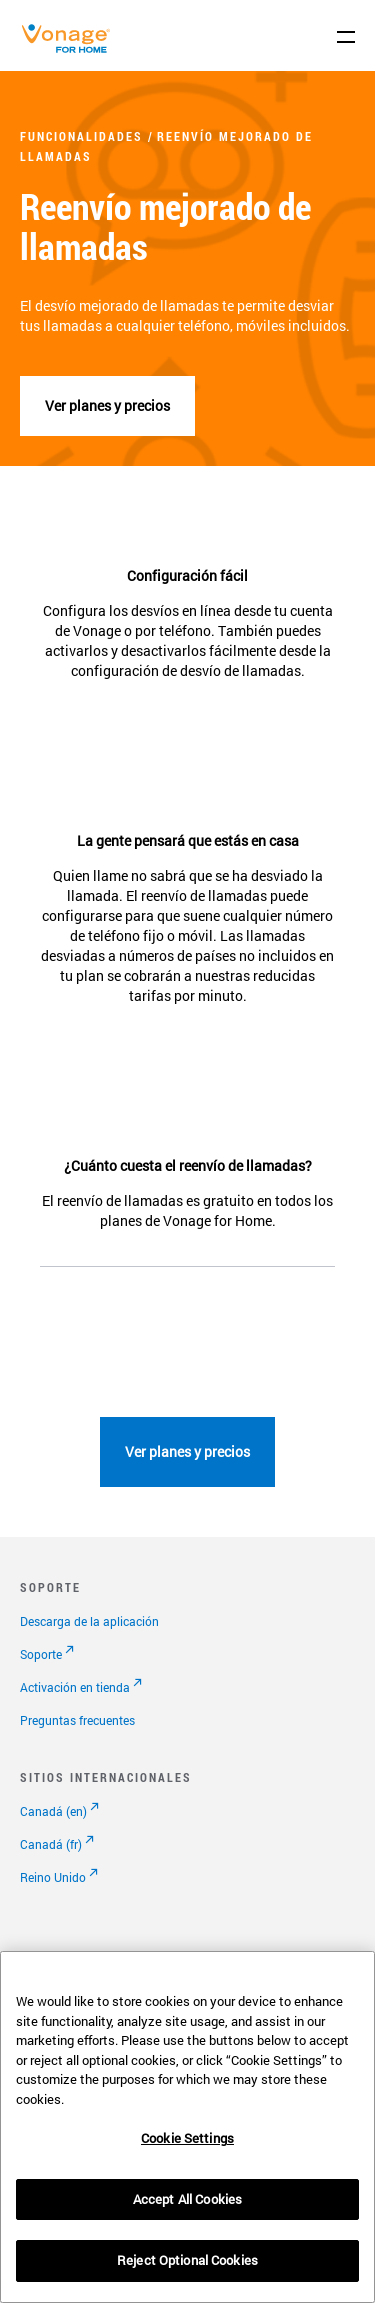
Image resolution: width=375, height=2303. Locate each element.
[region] (187, 2127)
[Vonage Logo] (71, 48)
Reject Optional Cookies (187, 2260)
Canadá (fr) (51, 1844)
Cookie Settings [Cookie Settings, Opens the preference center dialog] (187, 2138)
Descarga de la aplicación (89, 1621)
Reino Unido (53, 1877)
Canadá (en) (53, 1811)
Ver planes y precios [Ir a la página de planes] (187, 1451)
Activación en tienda (75, 1687)
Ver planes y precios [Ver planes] (107, 405)
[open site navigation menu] (346, 37)
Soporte (41, 1654)
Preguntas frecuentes (77, 1720)
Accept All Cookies (187, 2199)
